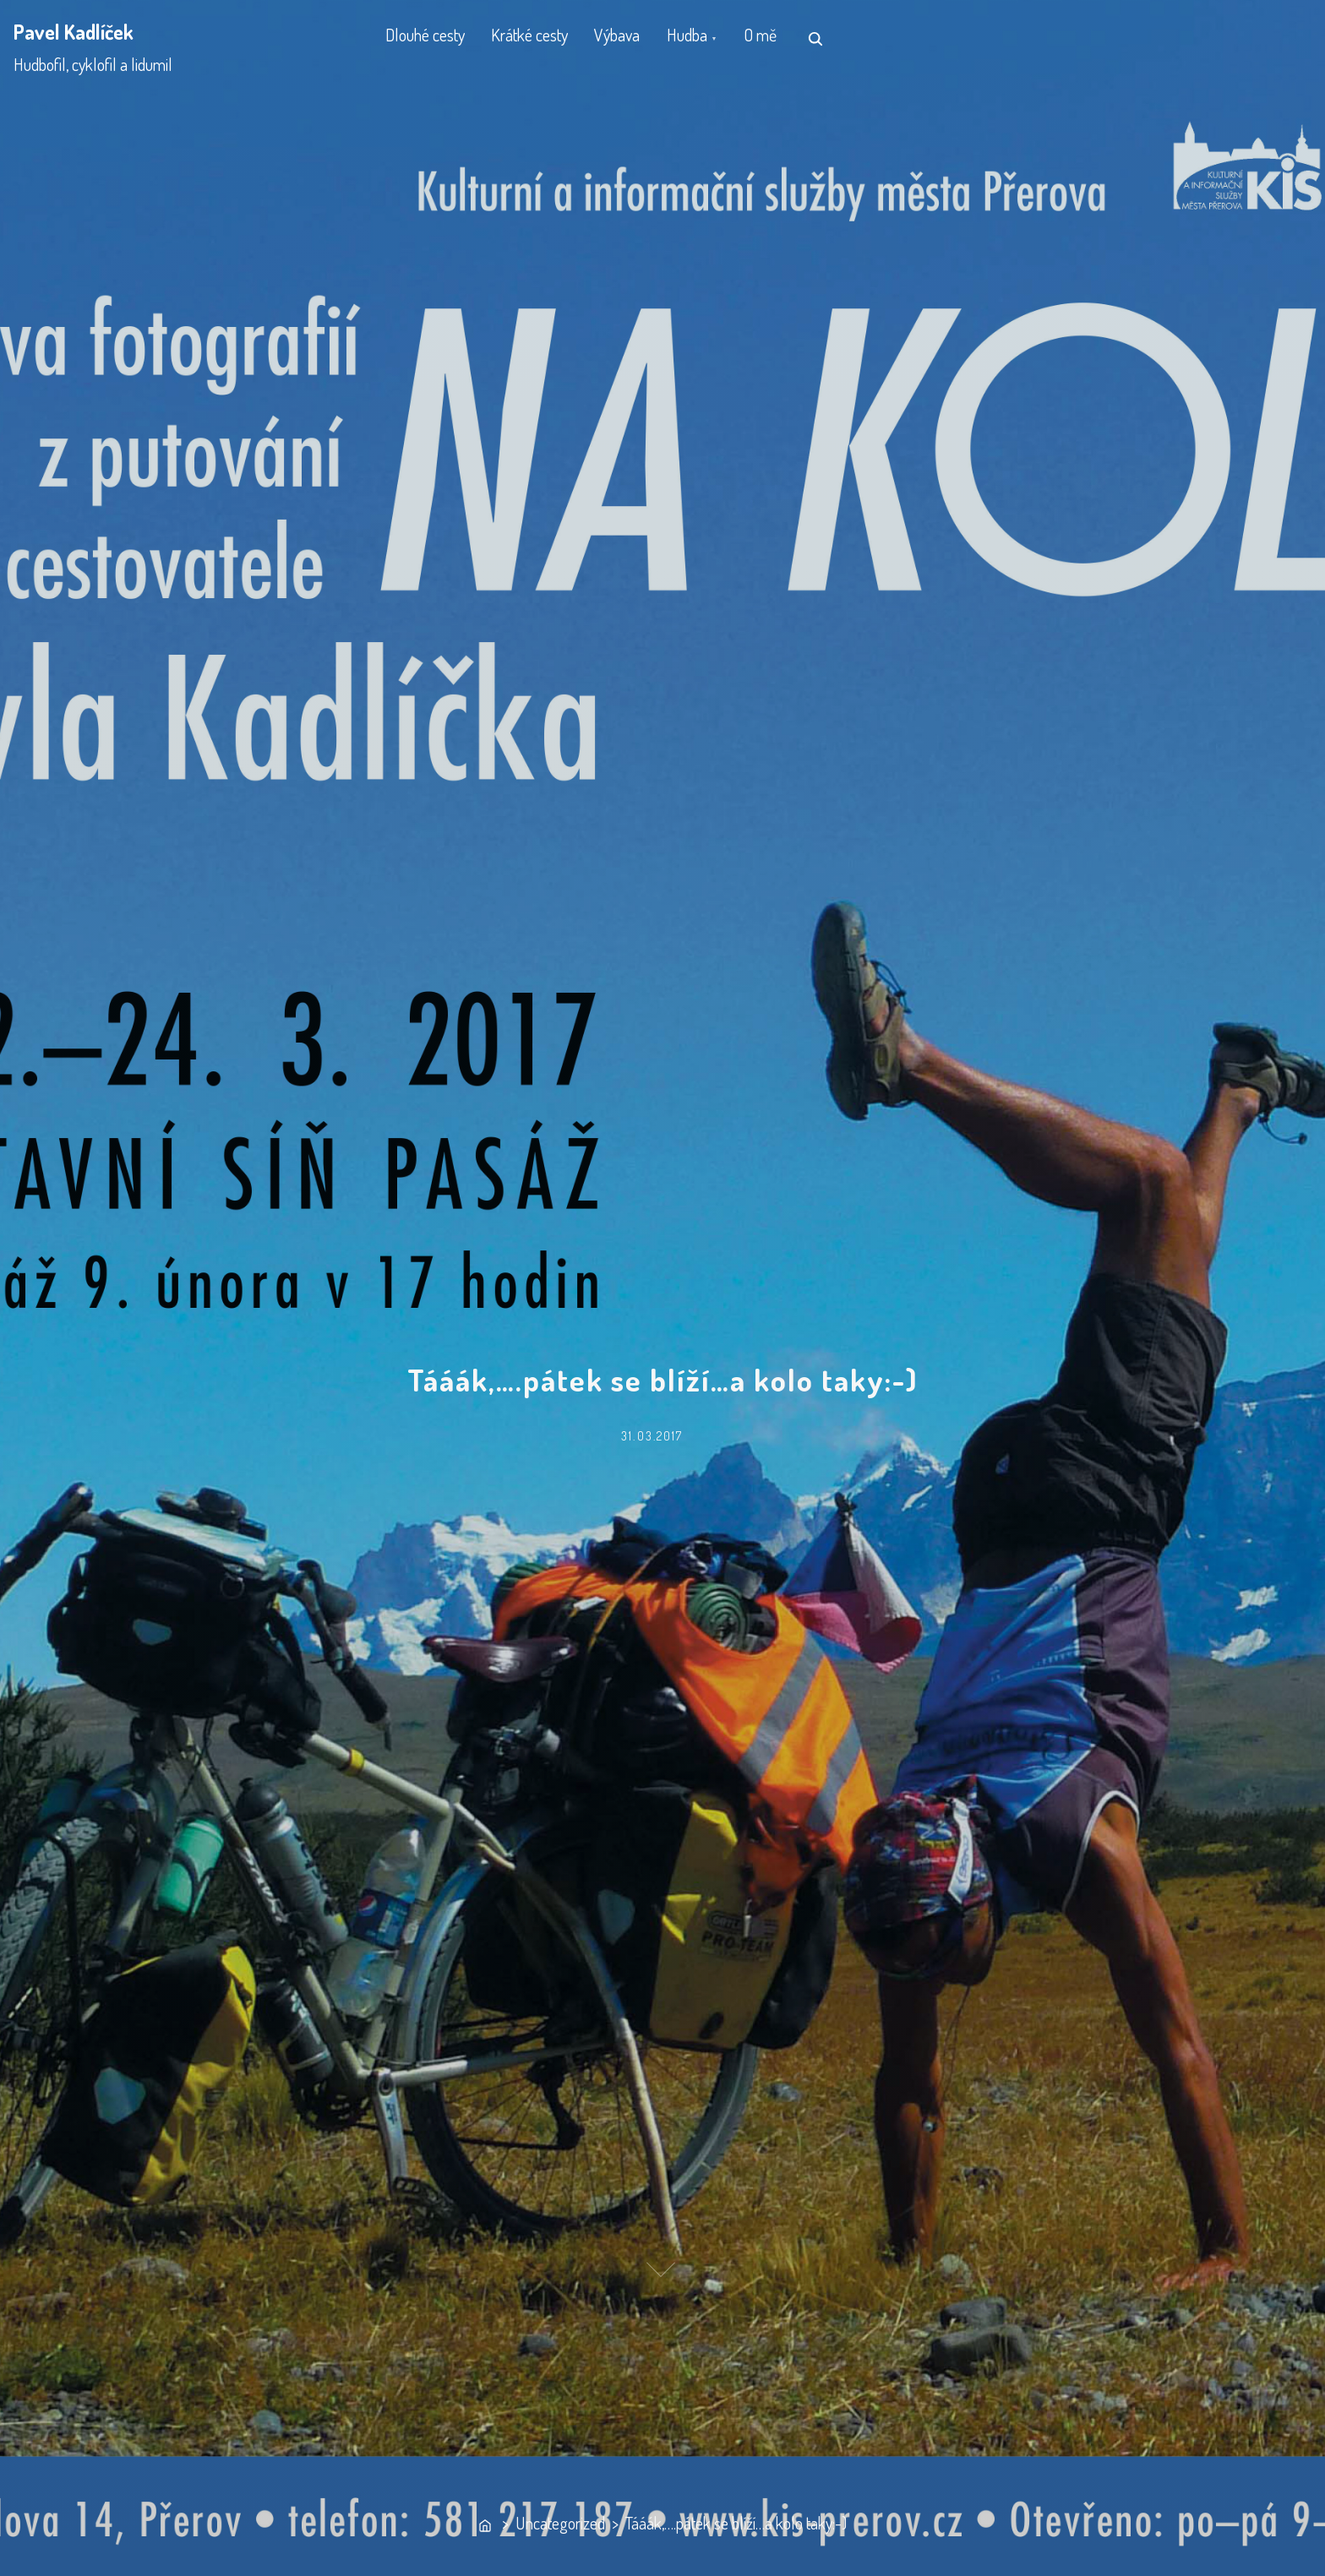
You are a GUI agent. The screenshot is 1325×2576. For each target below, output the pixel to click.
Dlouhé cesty (428, 38)
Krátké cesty (540, 38)
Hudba (712, 38)
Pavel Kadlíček (74, 32)
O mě (793, 38)
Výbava (635, 38)
